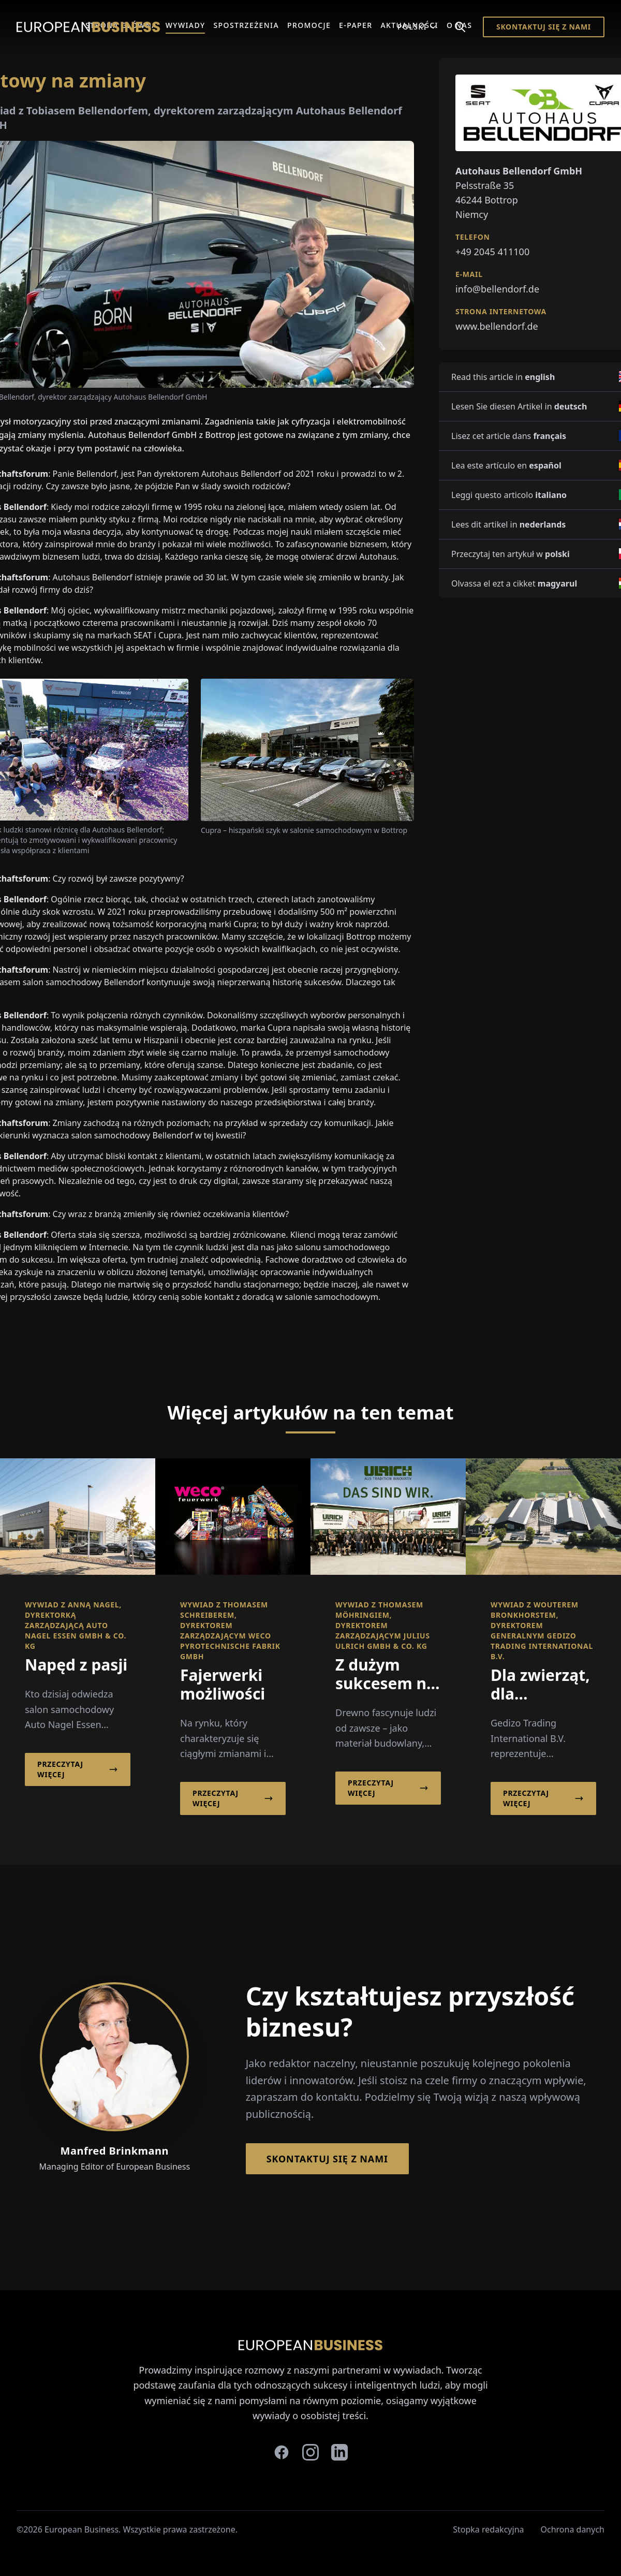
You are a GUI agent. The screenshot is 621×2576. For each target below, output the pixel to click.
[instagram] (310, 2452)
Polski (417, 27)
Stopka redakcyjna (488, 2529)
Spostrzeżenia (246, 25)
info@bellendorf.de (497, 289)
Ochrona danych (573, 2529)
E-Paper (355, 25)
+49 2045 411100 (492, 251)
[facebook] (281, 2452)
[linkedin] (339, 2452)
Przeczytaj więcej (77, 1769)
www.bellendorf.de (496, 326)
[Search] (460, 27)
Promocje (309, 25)
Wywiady (185, 25)
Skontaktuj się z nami (543, 27)
